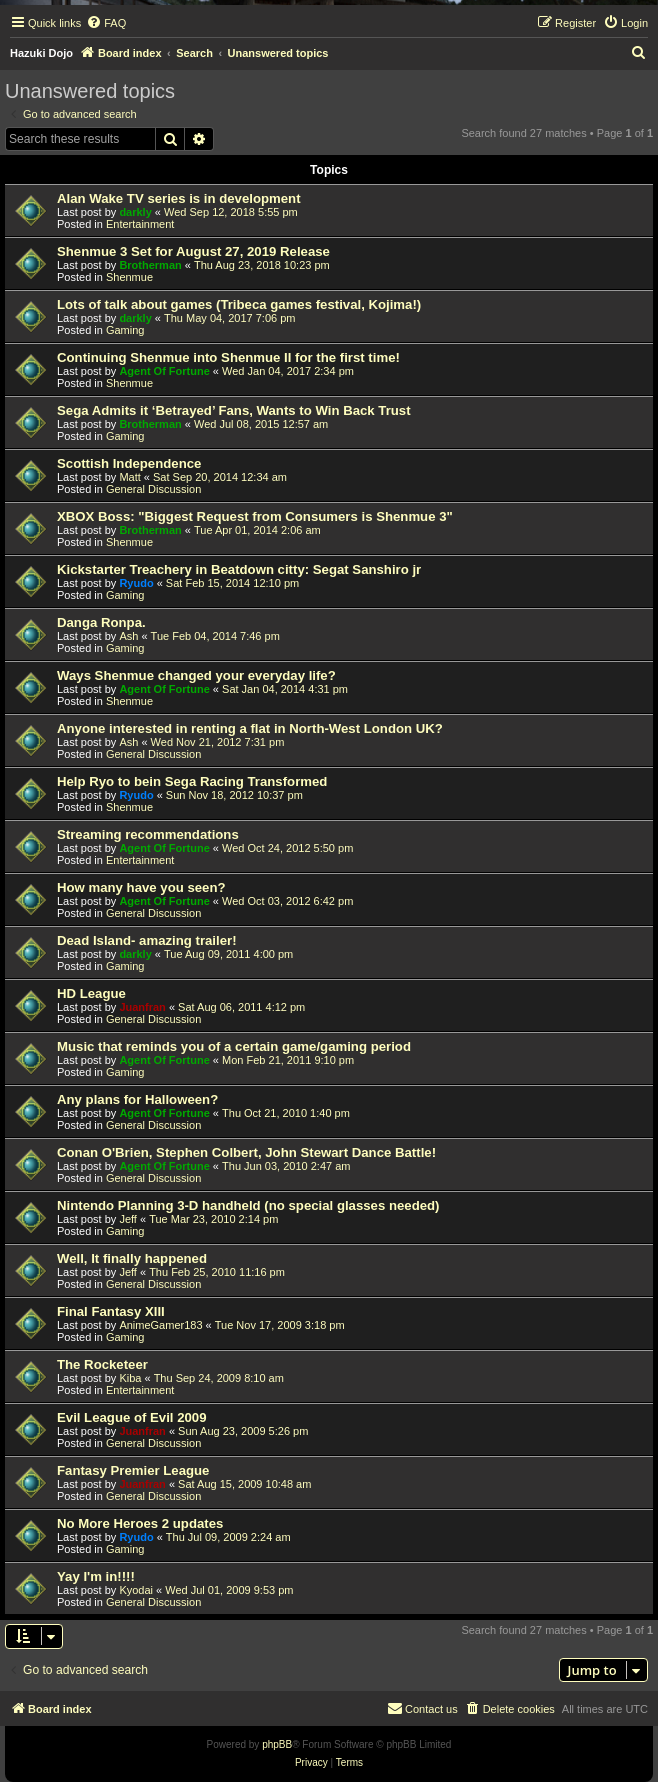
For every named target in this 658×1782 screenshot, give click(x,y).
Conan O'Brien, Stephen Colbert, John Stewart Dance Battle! (246, 1152)
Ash (128, 636)
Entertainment (140, 224)
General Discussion (153, 489)
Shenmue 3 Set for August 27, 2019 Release (193, 251)
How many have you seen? (141, 887)
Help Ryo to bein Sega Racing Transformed (192, 781)
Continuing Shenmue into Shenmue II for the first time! (228, 357)
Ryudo (136, 583)
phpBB (277, 1744)
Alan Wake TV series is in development (179, 198)
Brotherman (150, 265)
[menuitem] (106, 23)
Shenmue (129, 277)
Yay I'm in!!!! (96, 1576)
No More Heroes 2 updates (140, 1523)
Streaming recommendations (148, 834)
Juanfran (142, 1007)
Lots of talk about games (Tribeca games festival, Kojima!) (239, 304)
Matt (129, 477)
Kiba (130, 1378)
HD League (91, 993)
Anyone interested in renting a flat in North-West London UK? (250, 728)
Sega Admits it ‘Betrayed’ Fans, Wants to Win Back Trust (234, 410)
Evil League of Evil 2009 (132, 1417)
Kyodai (136, 1590)
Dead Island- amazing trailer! (147, 940)
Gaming (125, 330)
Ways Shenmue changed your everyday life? (196, 675)
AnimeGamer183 (160, 1325)
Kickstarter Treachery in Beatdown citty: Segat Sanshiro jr (239, 569)
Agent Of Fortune (164, 371)
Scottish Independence (129, 463)
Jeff (128, 1219)
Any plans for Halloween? (137, 1099)
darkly (135, 212)
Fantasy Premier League (133, 1470)
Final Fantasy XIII (111, 1311)
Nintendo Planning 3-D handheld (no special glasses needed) (248, 1205)
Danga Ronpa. (101, 622)
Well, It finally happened (132, 1258)
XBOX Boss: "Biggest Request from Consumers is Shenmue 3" (255, 516)
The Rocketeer (102, 1364)
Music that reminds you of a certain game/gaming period (234, 1046)
